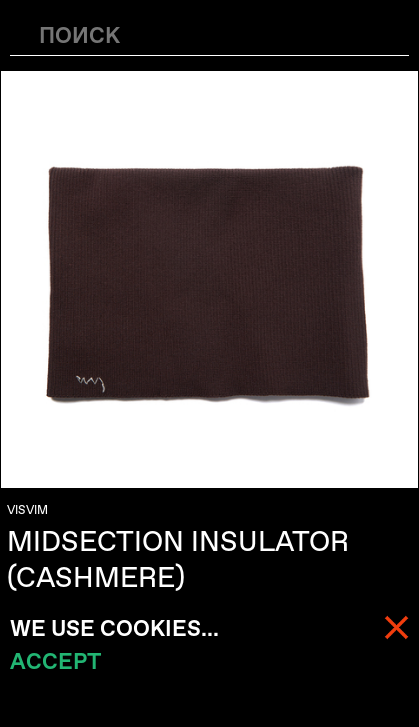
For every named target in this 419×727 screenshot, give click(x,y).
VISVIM (27, 510)
